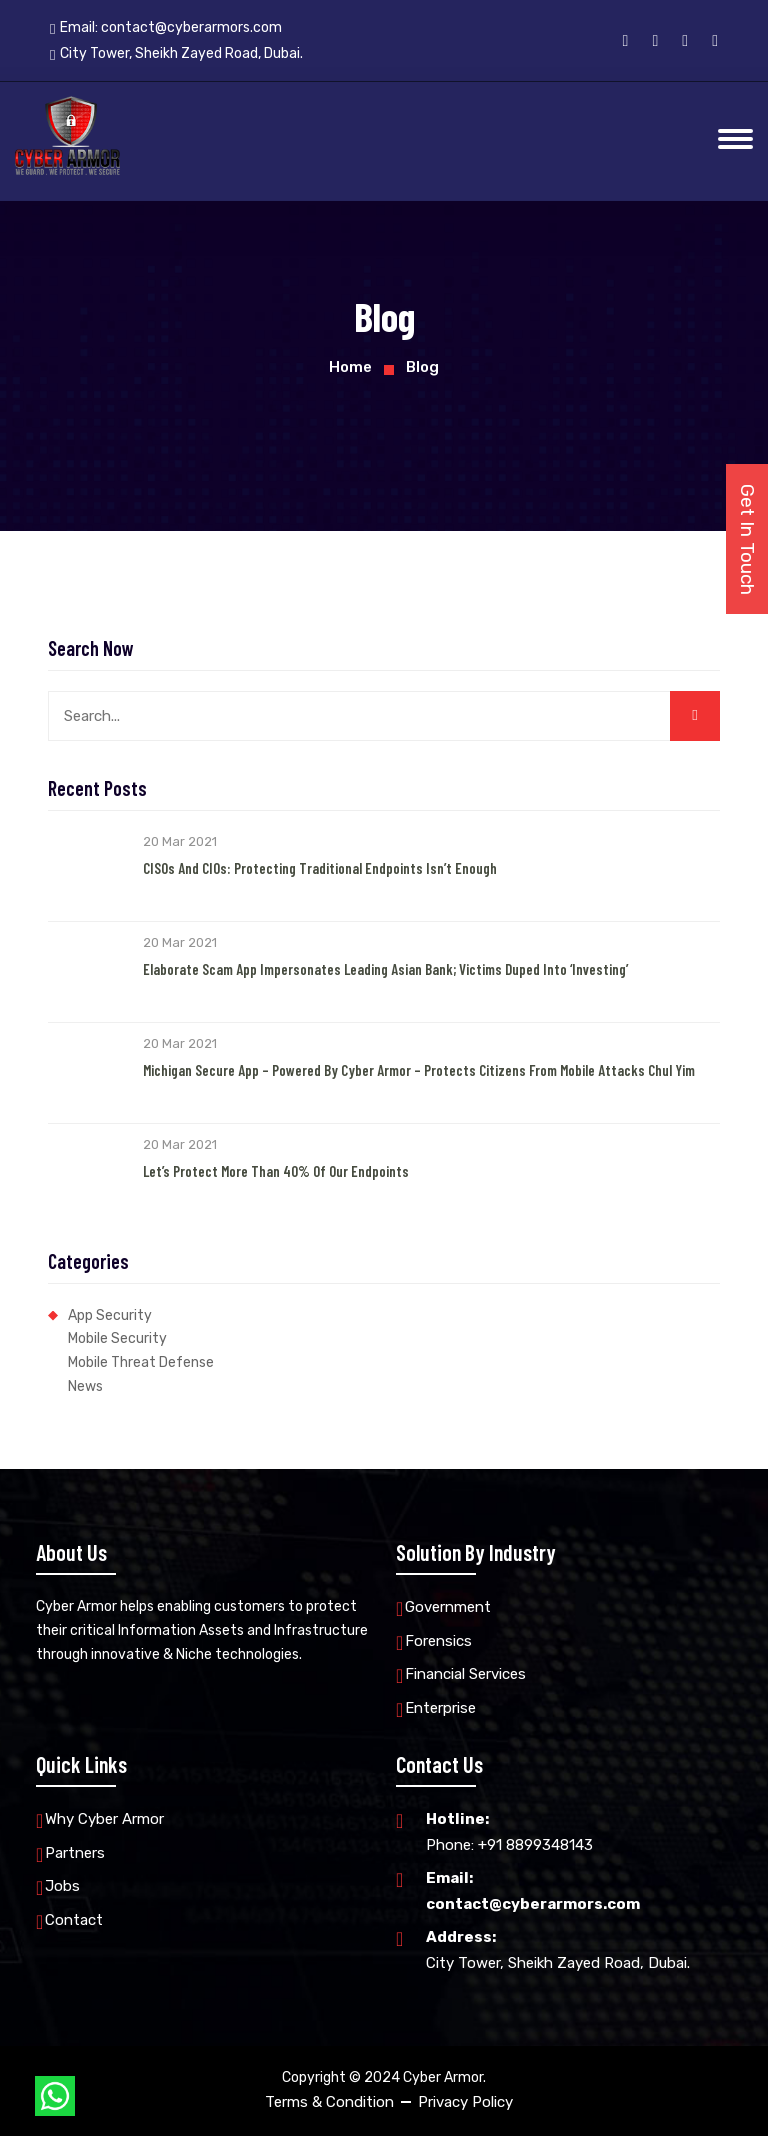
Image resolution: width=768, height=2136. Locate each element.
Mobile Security (117, 1338)
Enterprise (440, 1708)
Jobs (62, 1886)
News (85, 1386)
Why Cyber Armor (104, 1819)
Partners (75, 1853)
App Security (110, 1315)
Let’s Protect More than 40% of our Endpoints (276, 1171)
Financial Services (465, 1674)
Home (350, 367)
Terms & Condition (329, 2102)
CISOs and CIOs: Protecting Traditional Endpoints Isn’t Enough (320, 868)
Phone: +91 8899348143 (509, 1830)
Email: (166, 28)
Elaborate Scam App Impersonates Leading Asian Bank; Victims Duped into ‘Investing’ (385, 969)
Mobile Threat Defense (141, 1362)
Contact (74, 1920)
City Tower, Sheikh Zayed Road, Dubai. (558, 1948)
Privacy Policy (465, 2102)
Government (448, 1607)
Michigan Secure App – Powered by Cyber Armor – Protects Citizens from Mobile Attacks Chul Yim (419, 1070)
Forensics (438, 1641)
